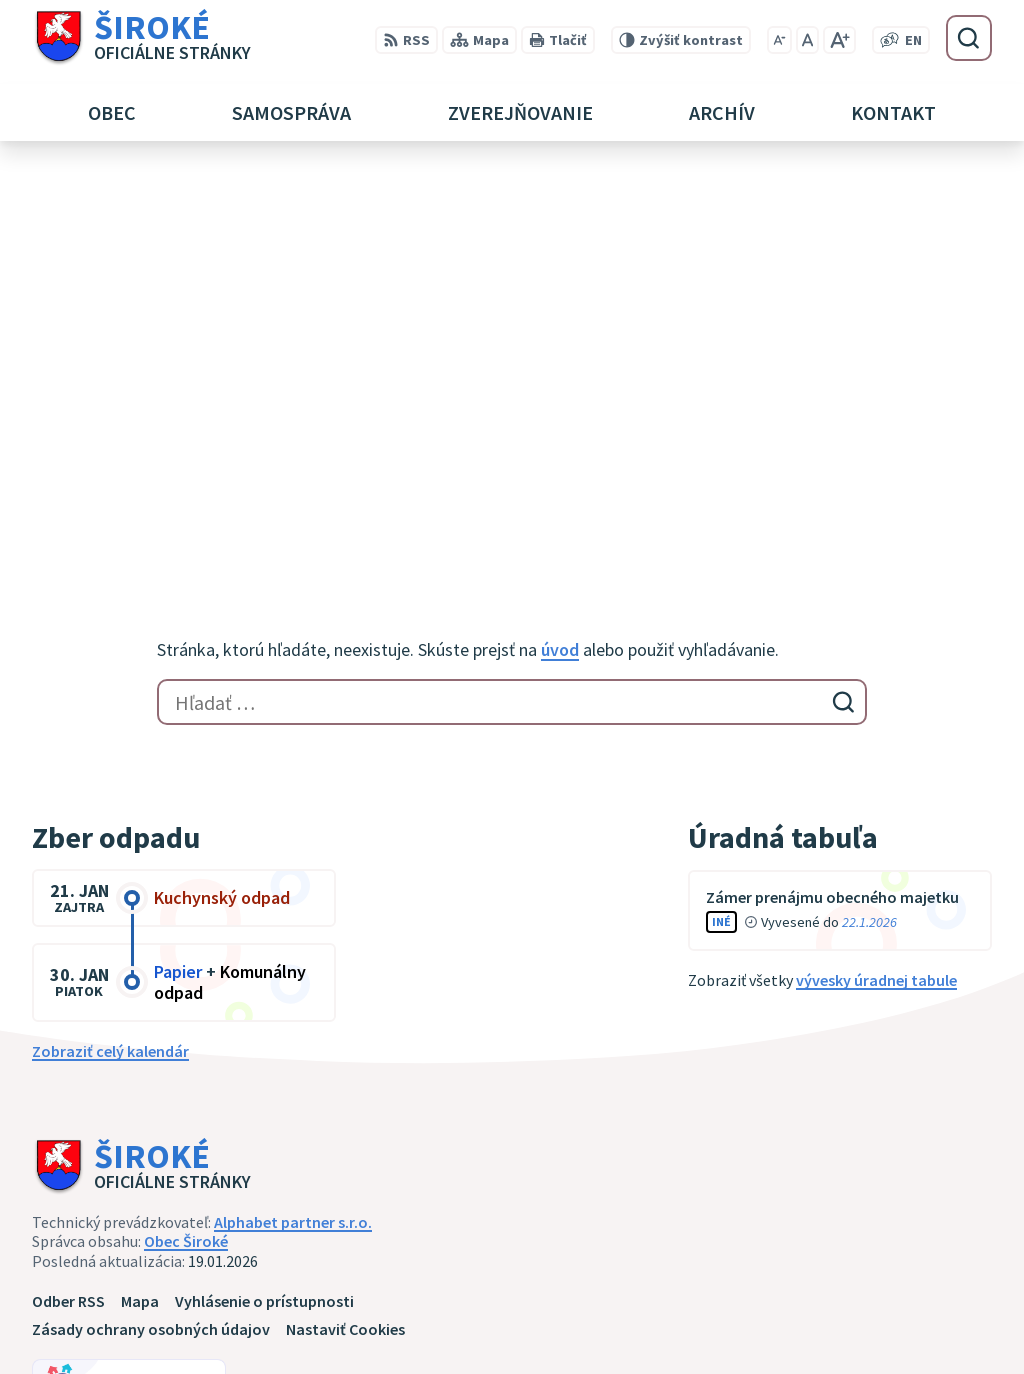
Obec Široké (186, 843)
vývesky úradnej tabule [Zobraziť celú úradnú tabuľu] (876, 582)
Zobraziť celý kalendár (110, 653)
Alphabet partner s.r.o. (293, 824)
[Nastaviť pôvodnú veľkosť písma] (807, 40)
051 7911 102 (841, 1298)
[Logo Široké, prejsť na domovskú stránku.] (141, 38)
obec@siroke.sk (853, 1322)
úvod (560, 251)
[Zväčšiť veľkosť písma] (839, 40)
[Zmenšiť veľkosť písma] (779, 40)
